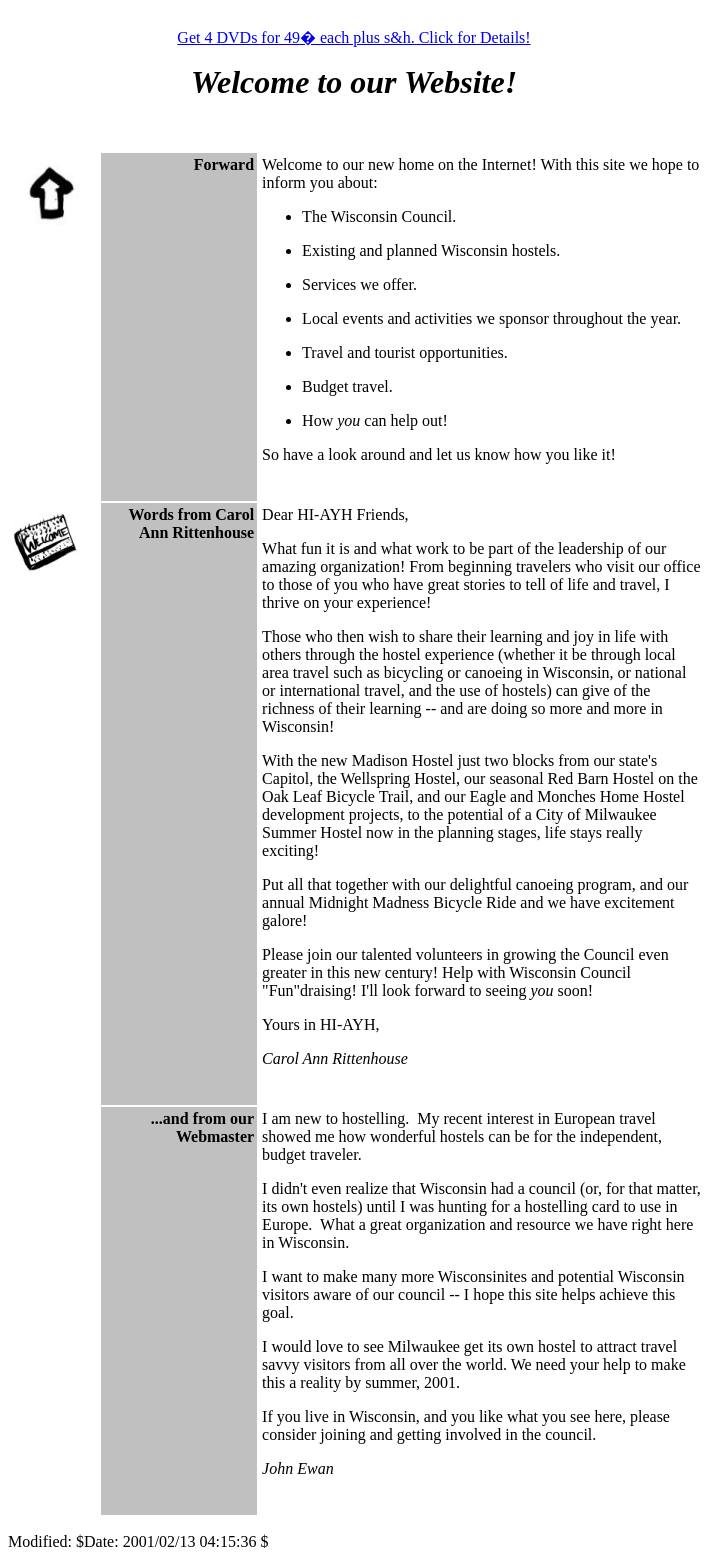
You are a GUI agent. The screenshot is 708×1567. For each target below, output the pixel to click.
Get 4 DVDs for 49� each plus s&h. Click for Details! (353, 37)
